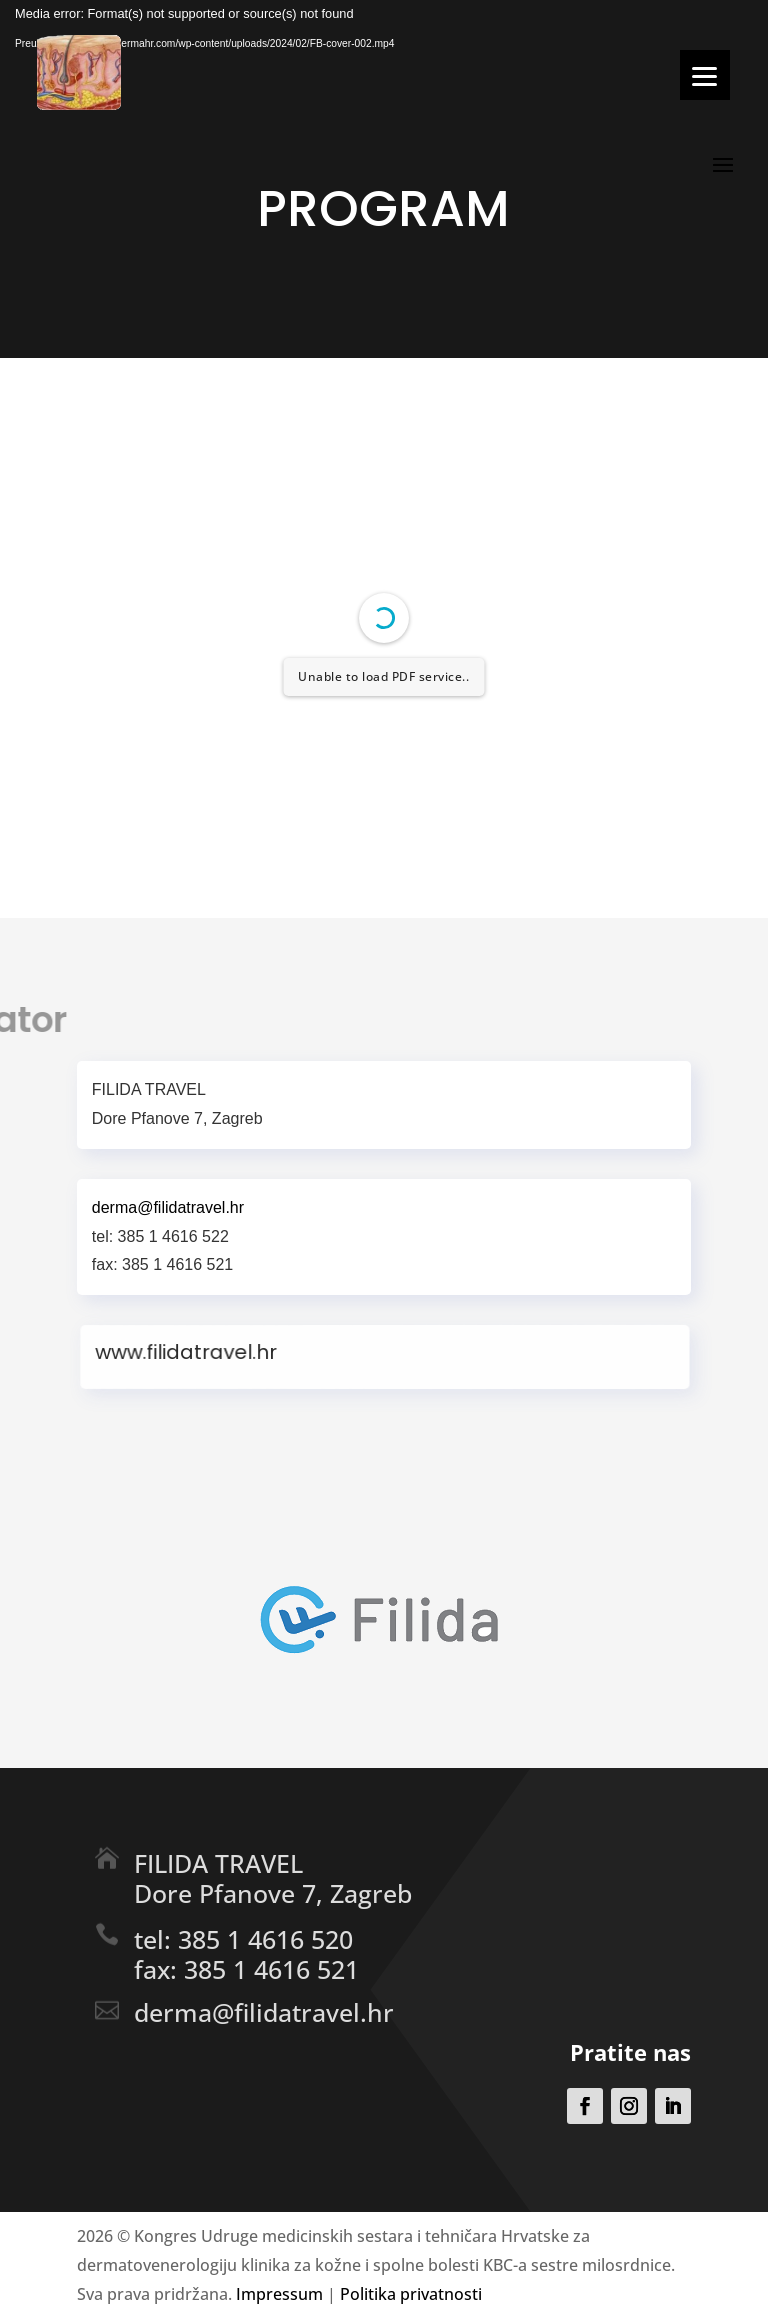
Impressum (279, 2294)
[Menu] (705, 75)
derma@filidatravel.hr (264, 2012)
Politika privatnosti (411, 2294)
